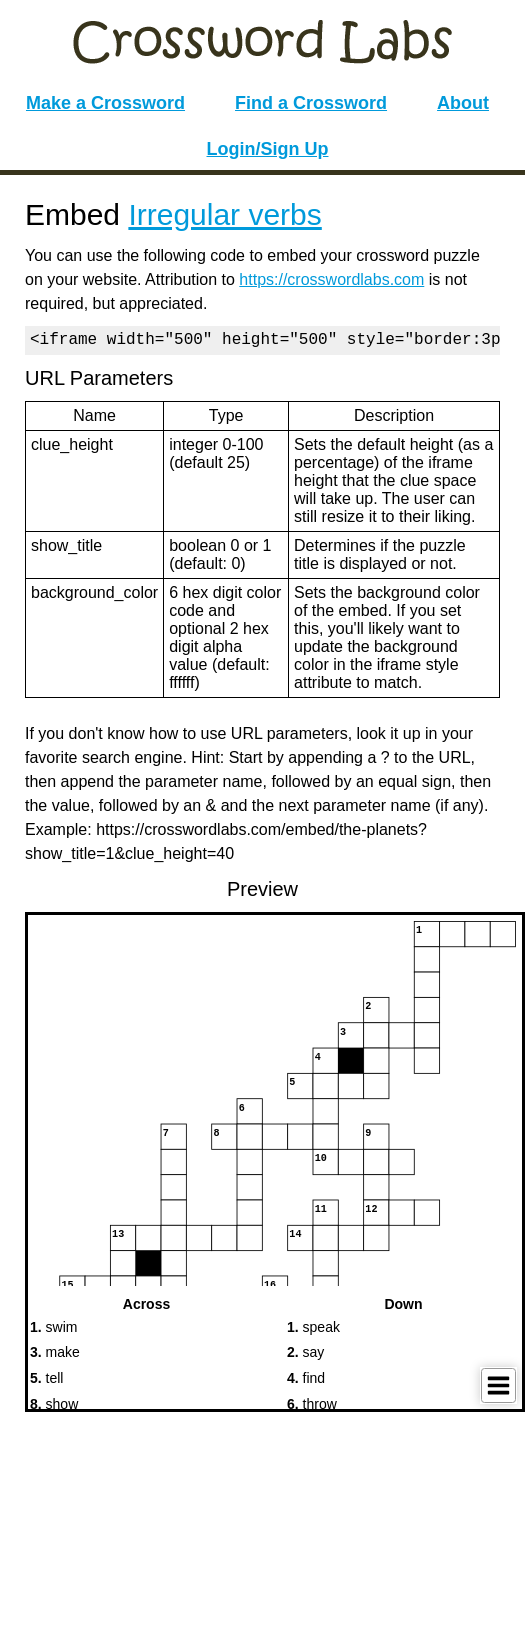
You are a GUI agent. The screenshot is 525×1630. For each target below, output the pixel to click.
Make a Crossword (105, 103)
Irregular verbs (224, 214)
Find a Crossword (311, 103)
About (463, 103)
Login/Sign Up (268, 149)
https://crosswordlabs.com (331, 279)
